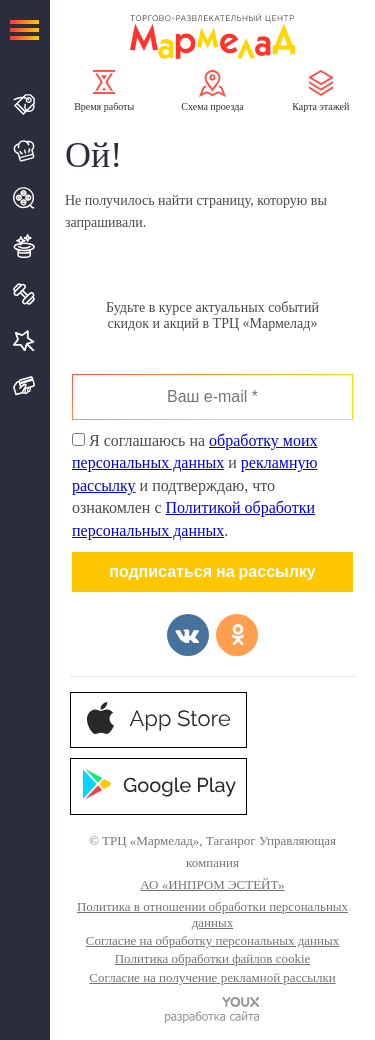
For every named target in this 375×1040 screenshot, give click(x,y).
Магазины (24, 104)
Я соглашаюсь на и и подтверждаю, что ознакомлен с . (194, 485)
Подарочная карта (24, 386)
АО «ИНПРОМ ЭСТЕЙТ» (212, 884)
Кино (24, 198)
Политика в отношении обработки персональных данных (212, 914)
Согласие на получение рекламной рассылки (212, 977)
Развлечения (24, 246)
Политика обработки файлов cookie (213, 958)
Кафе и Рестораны (24, 151)
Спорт (24, 294)
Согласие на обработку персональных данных (212, 940)
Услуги (24, 340)
